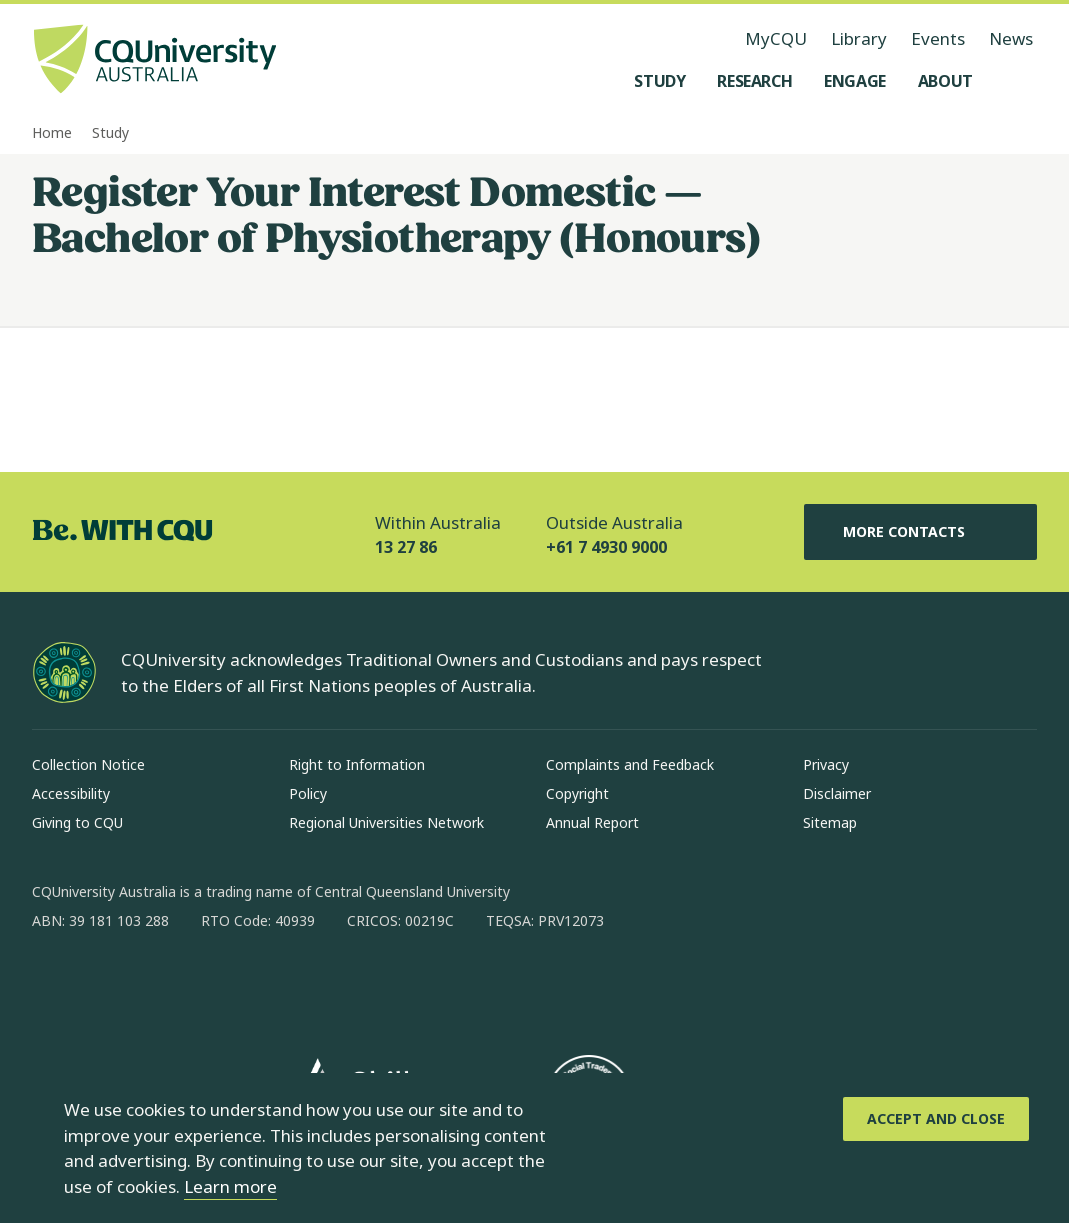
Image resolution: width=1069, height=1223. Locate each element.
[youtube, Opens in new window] (262, 985)
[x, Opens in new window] (210, 985)
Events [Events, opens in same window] (938, 38)
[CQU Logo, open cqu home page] (155, 61)
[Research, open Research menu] (754, 81)
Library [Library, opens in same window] (859, 38)
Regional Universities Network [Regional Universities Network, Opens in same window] (386, 822)
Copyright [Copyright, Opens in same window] (577, 793)
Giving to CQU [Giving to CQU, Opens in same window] (77, 822)
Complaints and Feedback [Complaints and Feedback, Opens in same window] (630, 764)
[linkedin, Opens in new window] (158, 985)
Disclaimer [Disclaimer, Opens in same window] (837, 793)
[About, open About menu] (945, 81)
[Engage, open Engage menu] (855, 81)
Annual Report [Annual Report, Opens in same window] (592, 822)
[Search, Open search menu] (1017, 81)
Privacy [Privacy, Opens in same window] (826, 764)
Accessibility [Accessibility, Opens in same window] (71, 793)
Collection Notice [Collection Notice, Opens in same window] (88, 764)
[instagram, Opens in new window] (106, 985)
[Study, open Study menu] (659, 81)
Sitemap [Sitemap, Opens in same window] (830, 822)
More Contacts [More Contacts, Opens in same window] (920, 532)
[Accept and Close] (936, 1119)
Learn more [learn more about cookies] (230, 1186)
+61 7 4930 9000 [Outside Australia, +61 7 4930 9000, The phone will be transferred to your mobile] (606, 547)
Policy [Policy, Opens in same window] (308, 793)
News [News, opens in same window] (1011, 38)
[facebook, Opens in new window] (54, 985)
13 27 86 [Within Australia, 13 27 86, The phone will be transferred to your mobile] (406, 547)
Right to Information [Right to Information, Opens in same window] (357, 764)
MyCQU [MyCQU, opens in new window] (776, 38)
